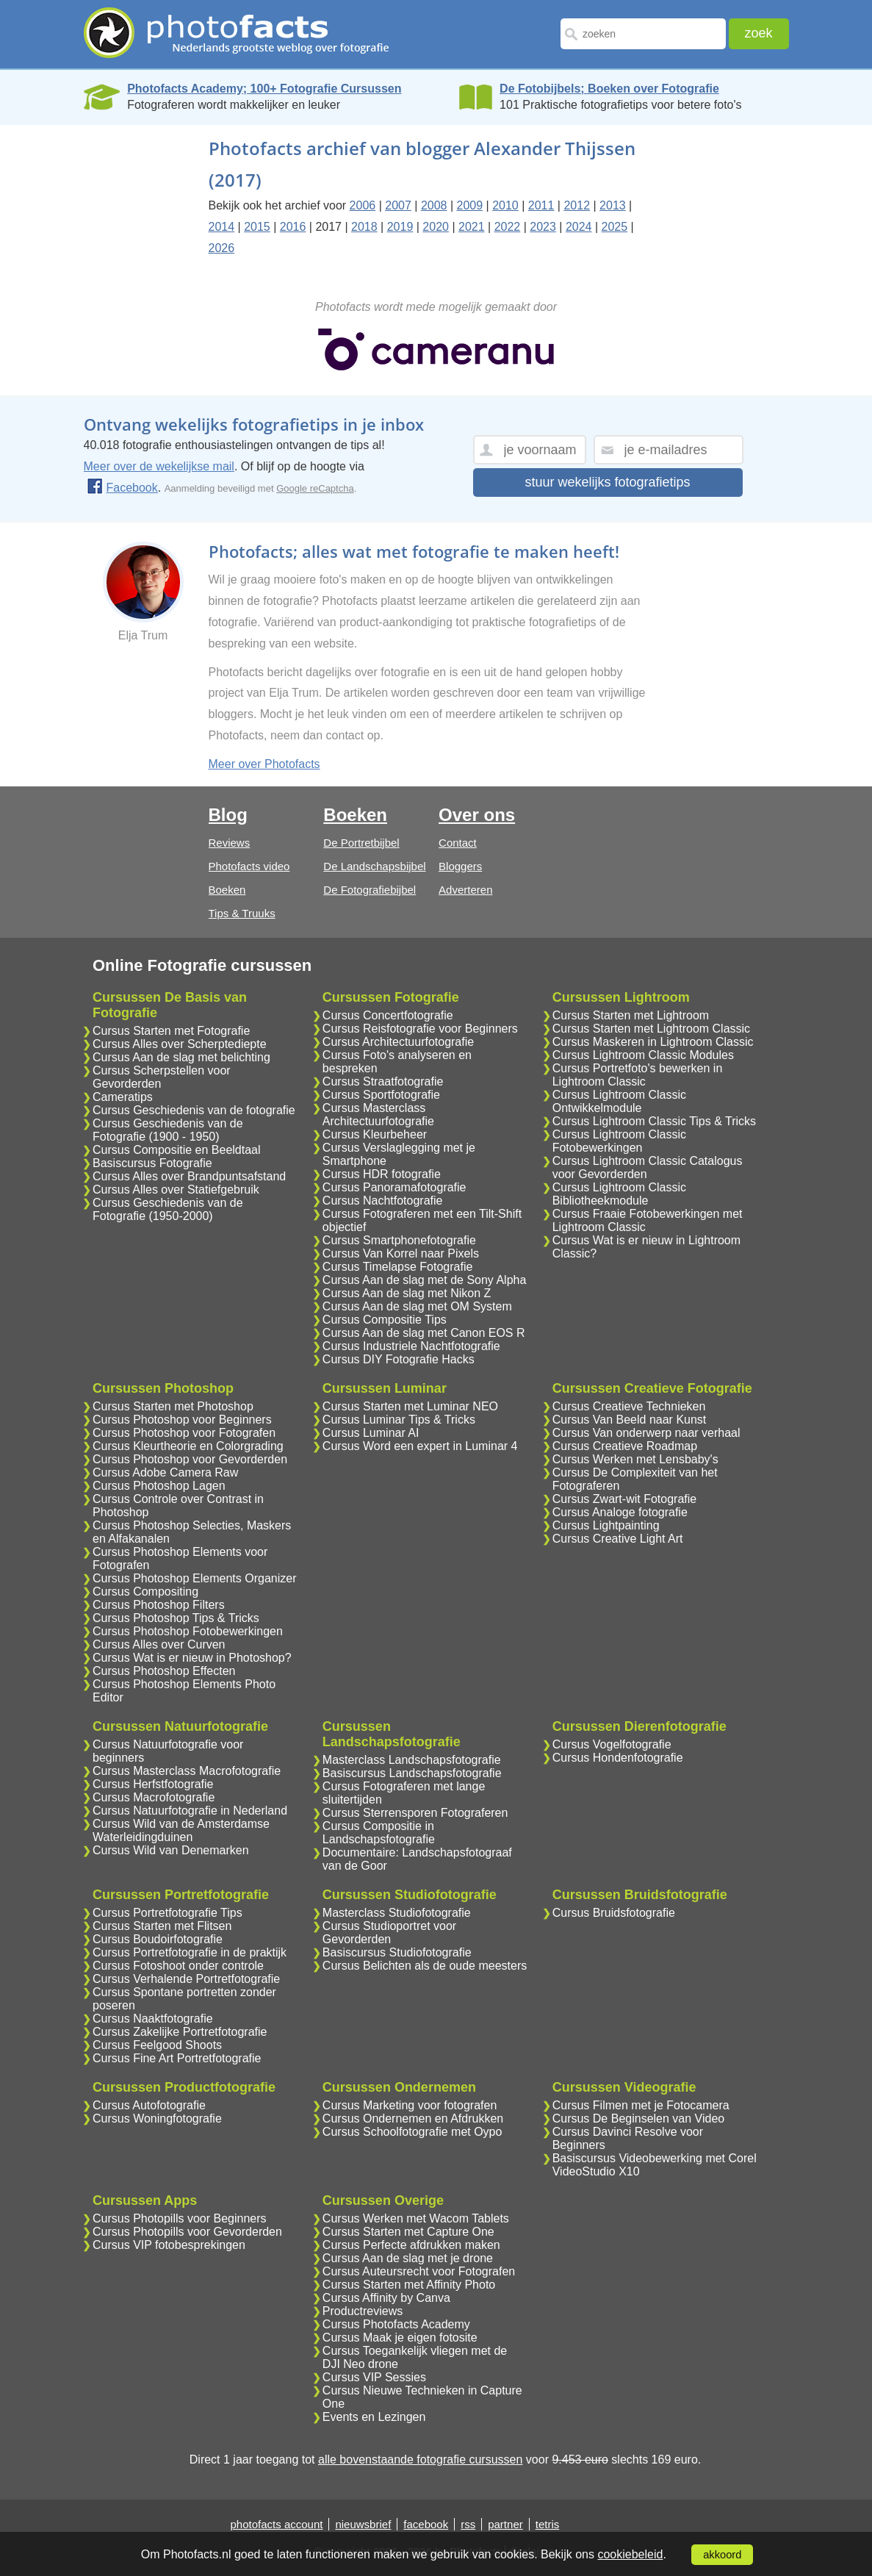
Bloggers (460, 866)
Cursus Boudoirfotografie (158, 1939)
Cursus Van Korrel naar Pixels (401, 1253)
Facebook (122, 487)
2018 (364, 226)
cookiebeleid (630, 2554)
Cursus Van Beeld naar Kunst (629, 1419)
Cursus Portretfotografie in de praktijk (190, 1952)
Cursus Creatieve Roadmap (624, 1446)
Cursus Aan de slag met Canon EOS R (424, 1333)
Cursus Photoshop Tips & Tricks (176, 1618)
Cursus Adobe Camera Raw (165, 1472)
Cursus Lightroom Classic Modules (643, 1055)
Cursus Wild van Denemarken (171, 1850)
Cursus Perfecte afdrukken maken (411, 2245)
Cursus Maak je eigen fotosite (400, 2337)
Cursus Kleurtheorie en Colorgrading (188, 1446)
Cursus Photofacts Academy (396, 2324)
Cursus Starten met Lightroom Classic (651, 1028)
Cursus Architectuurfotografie (398, 1042)
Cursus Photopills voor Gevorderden (187, 2231)
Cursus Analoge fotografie (620, 1512)
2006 (363, 205)
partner (505, 2524)
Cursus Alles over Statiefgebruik (176, 1189)
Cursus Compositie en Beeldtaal (177, 1150)
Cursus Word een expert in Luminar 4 (420, 1446)
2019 (400, 226)
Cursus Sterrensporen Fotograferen (415, 1813)
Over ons (477, 815)
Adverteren (465, 889)
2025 (615, 226)
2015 (257, 226)
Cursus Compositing (145, 1591)
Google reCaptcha (315, 488)
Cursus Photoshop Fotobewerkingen (188, 1631)
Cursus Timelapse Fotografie (398, 1266)
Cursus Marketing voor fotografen (410, 2105)
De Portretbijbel (361, 842)
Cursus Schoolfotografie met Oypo (412, 2131)
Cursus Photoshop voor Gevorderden (190, 1459)
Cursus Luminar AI (371, 1433)
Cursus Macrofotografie (154, 1797)
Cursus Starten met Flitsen (162, 1926)
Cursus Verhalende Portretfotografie (186, 1979)
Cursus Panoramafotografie (394, 1187)
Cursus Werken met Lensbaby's (635, 1459)
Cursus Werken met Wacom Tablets (416, 2218)
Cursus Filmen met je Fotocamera (640, 2105)
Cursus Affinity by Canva (386, 2298)
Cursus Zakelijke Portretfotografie (180, 2032)
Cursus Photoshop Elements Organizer (194, 1578)
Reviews (230, 842)
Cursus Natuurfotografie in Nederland (190, 1810)
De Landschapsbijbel (374, 866)
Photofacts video (249, 866)
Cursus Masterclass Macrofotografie (187, 1771)
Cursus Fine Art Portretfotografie (177, 2058)
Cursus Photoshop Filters (159, 1605)
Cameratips (123, 1097)
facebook (425, 2524)
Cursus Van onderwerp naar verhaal (646, 1433)
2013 (612, 205)
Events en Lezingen (374, 2417)
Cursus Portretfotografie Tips (167, 1912)
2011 (541, 205)
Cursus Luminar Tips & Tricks (399, 1419)
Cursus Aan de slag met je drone (408, 2258)
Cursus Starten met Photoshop (173, 1406)
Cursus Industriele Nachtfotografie (411, 1346)
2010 (505, 205)
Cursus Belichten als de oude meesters (425, 1965)
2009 (470, 205)
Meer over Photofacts (264, 764)
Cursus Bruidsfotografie (613, 1912)
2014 (222, 226)
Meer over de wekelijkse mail (159, 466)
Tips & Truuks (242, 913)
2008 (434, 205)
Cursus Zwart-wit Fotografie (624, 1499)
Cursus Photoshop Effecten (164, 1671)
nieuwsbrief (363, 2524)
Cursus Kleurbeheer (375, 1134)
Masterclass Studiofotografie (397, 1912)
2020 (435, 226)
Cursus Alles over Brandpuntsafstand (189, 1176)
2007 (398, 205)
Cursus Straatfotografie (383, 1081)
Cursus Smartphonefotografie (399, 1240)
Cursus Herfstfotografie (153, 1784)
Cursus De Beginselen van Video (638, 2118)
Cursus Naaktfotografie (153, 2018)
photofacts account (277, 2524)
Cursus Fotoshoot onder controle (178, 1965)
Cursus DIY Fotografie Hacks (399, 1359)
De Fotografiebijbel (369, 889)
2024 (579, 226)
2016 (293, 226)
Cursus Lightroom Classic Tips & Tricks (654, 1121)
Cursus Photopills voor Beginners (180, 2218)
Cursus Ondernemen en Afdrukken (413, 2118)
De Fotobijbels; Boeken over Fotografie (609, 88)
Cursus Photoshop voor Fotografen (184, 1433)
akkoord (722, 2555)
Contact (458, 842)
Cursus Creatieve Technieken (629, 1406)
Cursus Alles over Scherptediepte (180, 1044)
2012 (576, 205)
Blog (228, 815)
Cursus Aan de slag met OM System (417, 1306)
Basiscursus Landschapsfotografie (412, 1773)
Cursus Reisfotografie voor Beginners (420, 1028)
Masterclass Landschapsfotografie (412, 1760)
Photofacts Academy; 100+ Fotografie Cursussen (264, 88)
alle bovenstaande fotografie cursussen (420, 2459)
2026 (222, 248)
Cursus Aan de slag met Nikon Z (407, 1293)
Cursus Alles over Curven (159, 1644)
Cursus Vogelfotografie (611, 1744)
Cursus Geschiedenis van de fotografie (194, 1110)
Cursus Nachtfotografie (383, 1200)
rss (468, 2524)
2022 (507, 226)
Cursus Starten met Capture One (408, 2231)
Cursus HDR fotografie (382, 1174)
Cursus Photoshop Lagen (159, 1485)
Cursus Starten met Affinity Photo (409, 2284)
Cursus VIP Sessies (374, 2377)
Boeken (227, 889)
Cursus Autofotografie (149, 2105)
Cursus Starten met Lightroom (630, 1015)
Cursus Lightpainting (606, 1525)
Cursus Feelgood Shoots (157, 2045)
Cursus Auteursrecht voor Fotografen (419, 2271)
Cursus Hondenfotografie (617, 1757)
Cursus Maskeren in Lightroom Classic (653, 1042)
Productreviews (363, 2311)
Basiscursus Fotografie (152, 1163)
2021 (471, 226)
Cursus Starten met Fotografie (171, 1031)
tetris (548, 2524)
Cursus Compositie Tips (385, 1319)
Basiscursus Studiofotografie (397, 1952)
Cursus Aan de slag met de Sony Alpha (425, 1280)
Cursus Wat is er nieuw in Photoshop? (192, 1657)
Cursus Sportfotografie (381, 1094)
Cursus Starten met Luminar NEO (410, 1406)
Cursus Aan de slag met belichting (181, 1057)
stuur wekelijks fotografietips (607, 482)
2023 (543, 226)
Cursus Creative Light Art (617, 1538)
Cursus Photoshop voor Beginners (182, 1419)
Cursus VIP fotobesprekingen (169, 2245)
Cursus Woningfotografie (157, 2118)
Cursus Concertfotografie (388, 1015)
